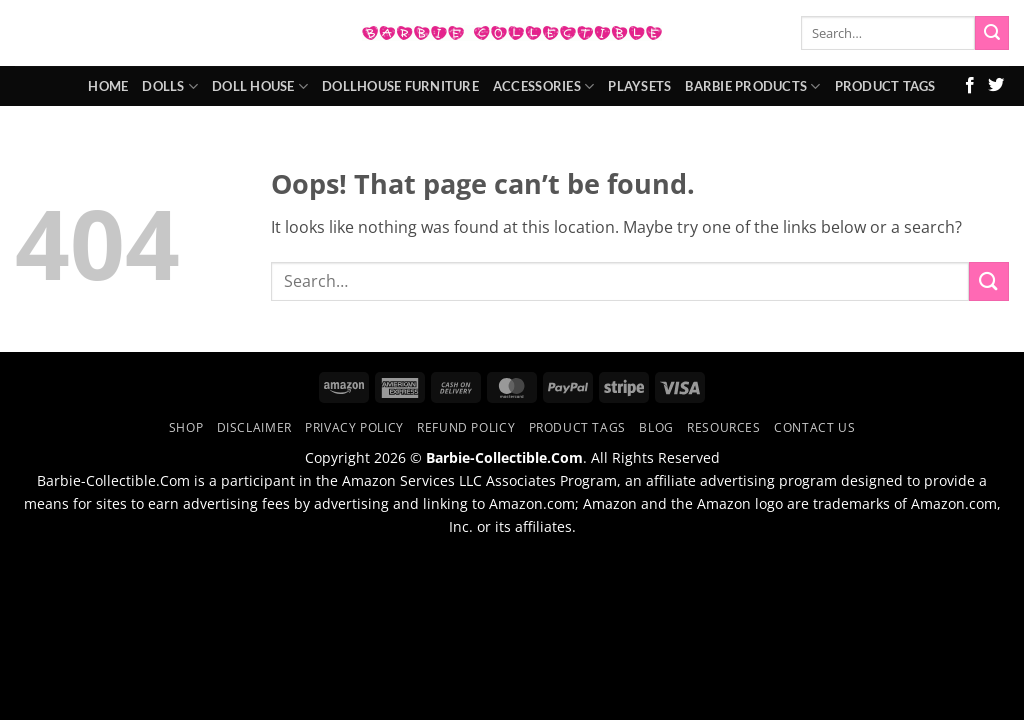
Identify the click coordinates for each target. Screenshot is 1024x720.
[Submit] (992, 33)
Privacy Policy (354, 427)
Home (108, 86)
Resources (724, 427)
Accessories (543, 86)
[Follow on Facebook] (970, 86)
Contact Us (814, 427)
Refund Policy (466, 427)
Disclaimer (254, 427)
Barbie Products (752, 86)
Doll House (260, 86)
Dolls (170, 86)
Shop (186, 427)
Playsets (639, 86)
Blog (656, 427)
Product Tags (885, 86)
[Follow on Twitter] (996, 86)
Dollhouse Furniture (400, 86)
